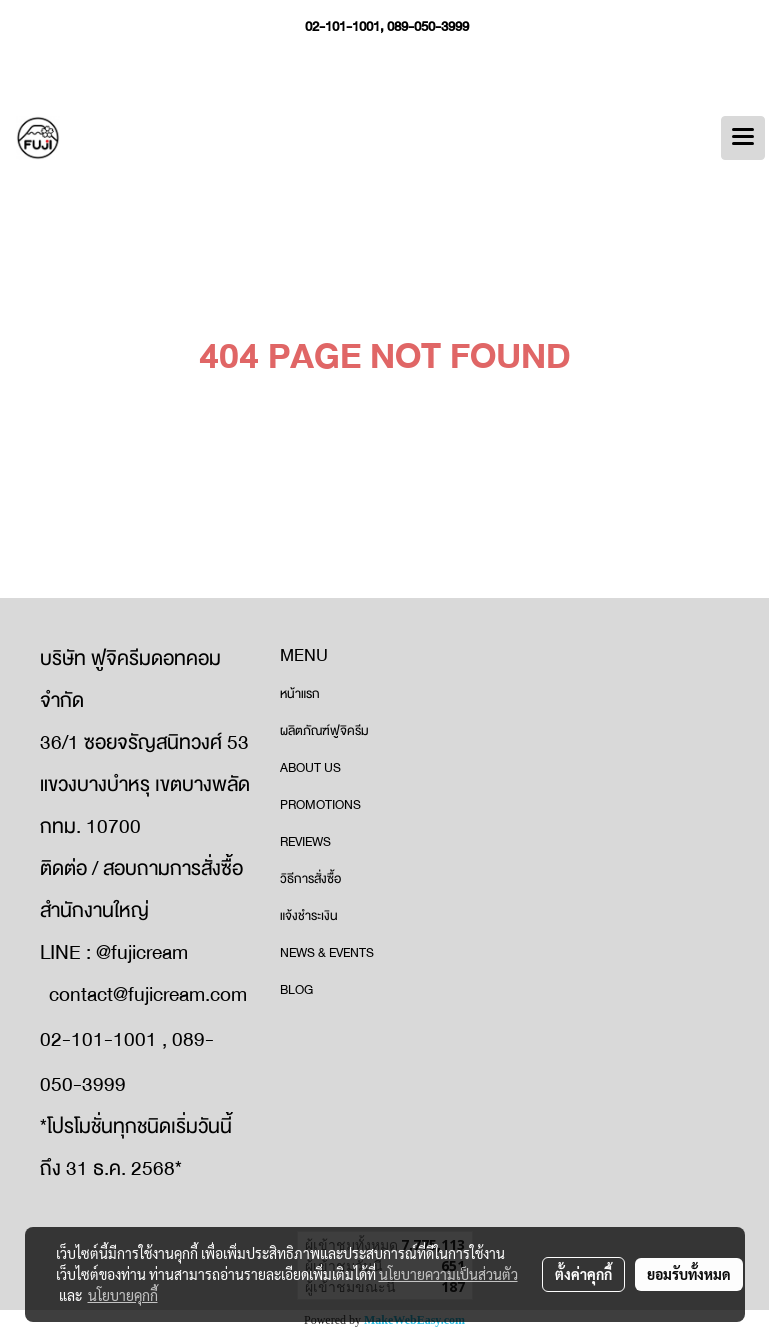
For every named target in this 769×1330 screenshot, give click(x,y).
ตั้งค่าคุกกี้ (583, 1274)
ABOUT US (310, 768)
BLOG (296, 990)
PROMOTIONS (320, 805)
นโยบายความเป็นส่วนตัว (448, 1274)
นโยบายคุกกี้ (123, 1295)
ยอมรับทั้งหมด (689, 1274)
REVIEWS (305, 842)
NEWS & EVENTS (327, 953)
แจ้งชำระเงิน (309, 916)
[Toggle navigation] (743, 138)
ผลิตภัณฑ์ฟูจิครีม (324, 731)
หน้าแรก (300, 694)
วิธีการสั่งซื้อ (310, 879)
